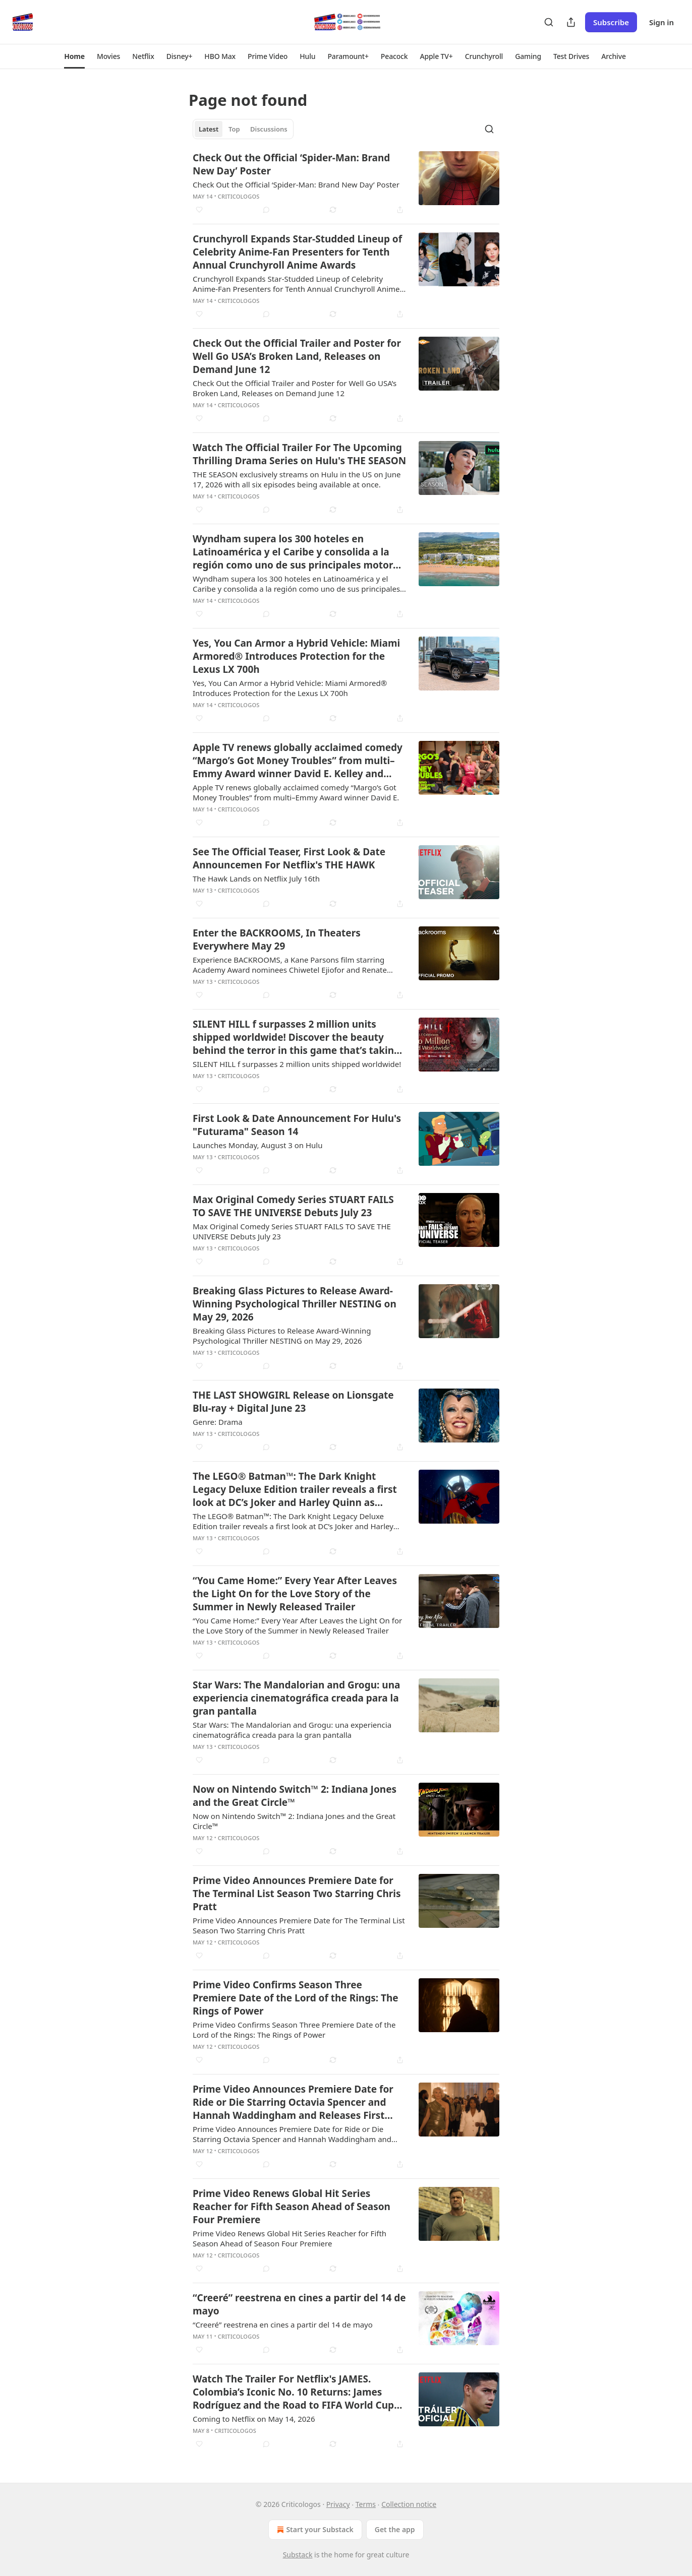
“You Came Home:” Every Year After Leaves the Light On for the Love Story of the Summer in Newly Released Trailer (295, 1593)
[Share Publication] (571, 22)
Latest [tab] (208, 129)
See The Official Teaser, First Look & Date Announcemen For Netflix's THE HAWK (289, 858)
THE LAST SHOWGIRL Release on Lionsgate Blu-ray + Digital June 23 (293, 1402)
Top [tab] (234, 129)
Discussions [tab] (268, 129)
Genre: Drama (218, 1422)
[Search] (549, 22)
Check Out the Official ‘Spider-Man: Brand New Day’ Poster (291, 164)
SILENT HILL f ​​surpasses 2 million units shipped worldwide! (297, 1064)
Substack (298, 2554)
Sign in (661, 22)
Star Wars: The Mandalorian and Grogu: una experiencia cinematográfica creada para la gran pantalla (296, 1698)
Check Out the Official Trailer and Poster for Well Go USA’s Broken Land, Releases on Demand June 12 (297, 356)
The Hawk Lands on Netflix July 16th (256, 878)
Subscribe (611, 22)
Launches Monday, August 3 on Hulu (258, 1145)
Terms (366, 2504)
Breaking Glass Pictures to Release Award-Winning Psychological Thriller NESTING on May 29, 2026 (294, 1304)
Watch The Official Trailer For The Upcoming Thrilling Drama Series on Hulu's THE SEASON (299, 454)
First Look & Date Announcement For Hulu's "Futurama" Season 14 (297, 1125)
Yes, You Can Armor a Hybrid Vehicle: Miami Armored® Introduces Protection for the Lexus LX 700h (296, 656)
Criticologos (239, 196)
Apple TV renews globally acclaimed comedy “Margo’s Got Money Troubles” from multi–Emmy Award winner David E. (296, 792)
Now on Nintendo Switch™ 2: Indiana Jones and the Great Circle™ (294, 1796)
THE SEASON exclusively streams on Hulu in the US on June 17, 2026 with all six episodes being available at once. (296, 479)
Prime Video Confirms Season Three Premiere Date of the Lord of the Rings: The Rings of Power (295, 1998)
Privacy (338, 2504)
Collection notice (408, 2504)
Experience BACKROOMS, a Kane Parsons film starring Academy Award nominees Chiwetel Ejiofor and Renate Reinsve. (290, 965)
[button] (74, 56)
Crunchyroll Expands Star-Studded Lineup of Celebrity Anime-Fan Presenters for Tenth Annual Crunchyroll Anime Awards (297, 252)
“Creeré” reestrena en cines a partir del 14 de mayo (299, 2304)
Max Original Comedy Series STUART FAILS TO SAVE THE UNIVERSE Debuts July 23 (293, 1206)
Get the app (395, 2529)
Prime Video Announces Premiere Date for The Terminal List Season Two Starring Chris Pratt (297, 1893)
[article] (346, 183)
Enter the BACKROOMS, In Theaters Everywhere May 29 (277, 939)
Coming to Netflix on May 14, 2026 (254, 2419)
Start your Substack (314, 2529)
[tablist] (243, 129)
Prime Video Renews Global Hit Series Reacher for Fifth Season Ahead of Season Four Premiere (291, 2206)
